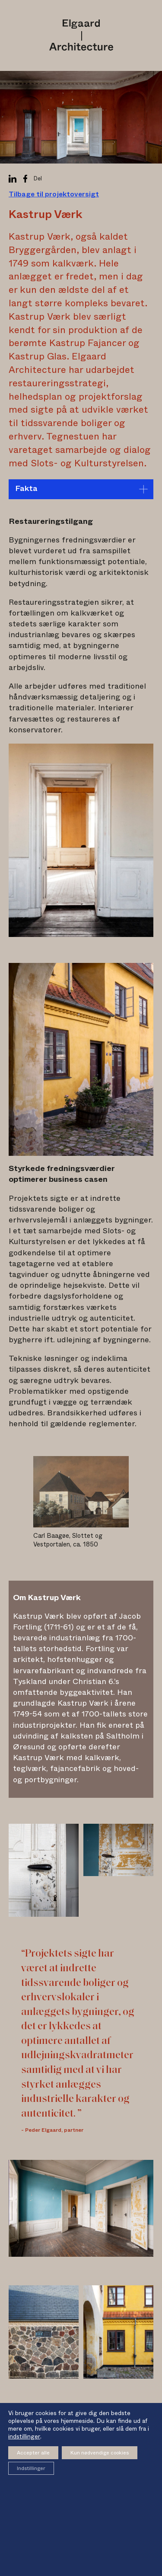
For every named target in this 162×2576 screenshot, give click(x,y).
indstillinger (24, 2437)
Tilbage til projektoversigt (54, 194)
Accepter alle (33, 2452)
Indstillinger (31, 2468)
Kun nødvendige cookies (99, 2452)
